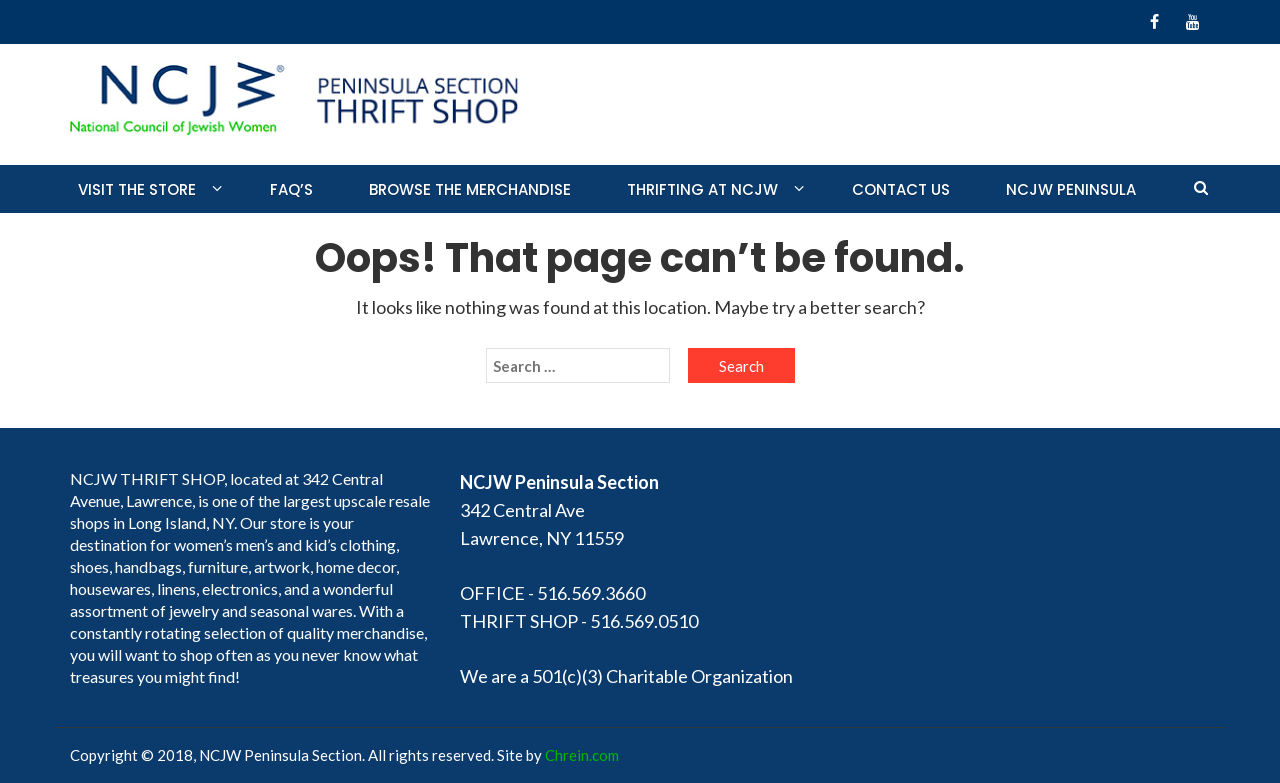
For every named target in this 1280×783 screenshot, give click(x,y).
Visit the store (137, 189)
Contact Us (901, 189)
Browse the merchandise (470, 189)
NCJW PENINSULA (1071, 189)
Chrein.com (582, 755)
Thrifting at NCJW (702, 189)
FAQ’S (291, 189)
